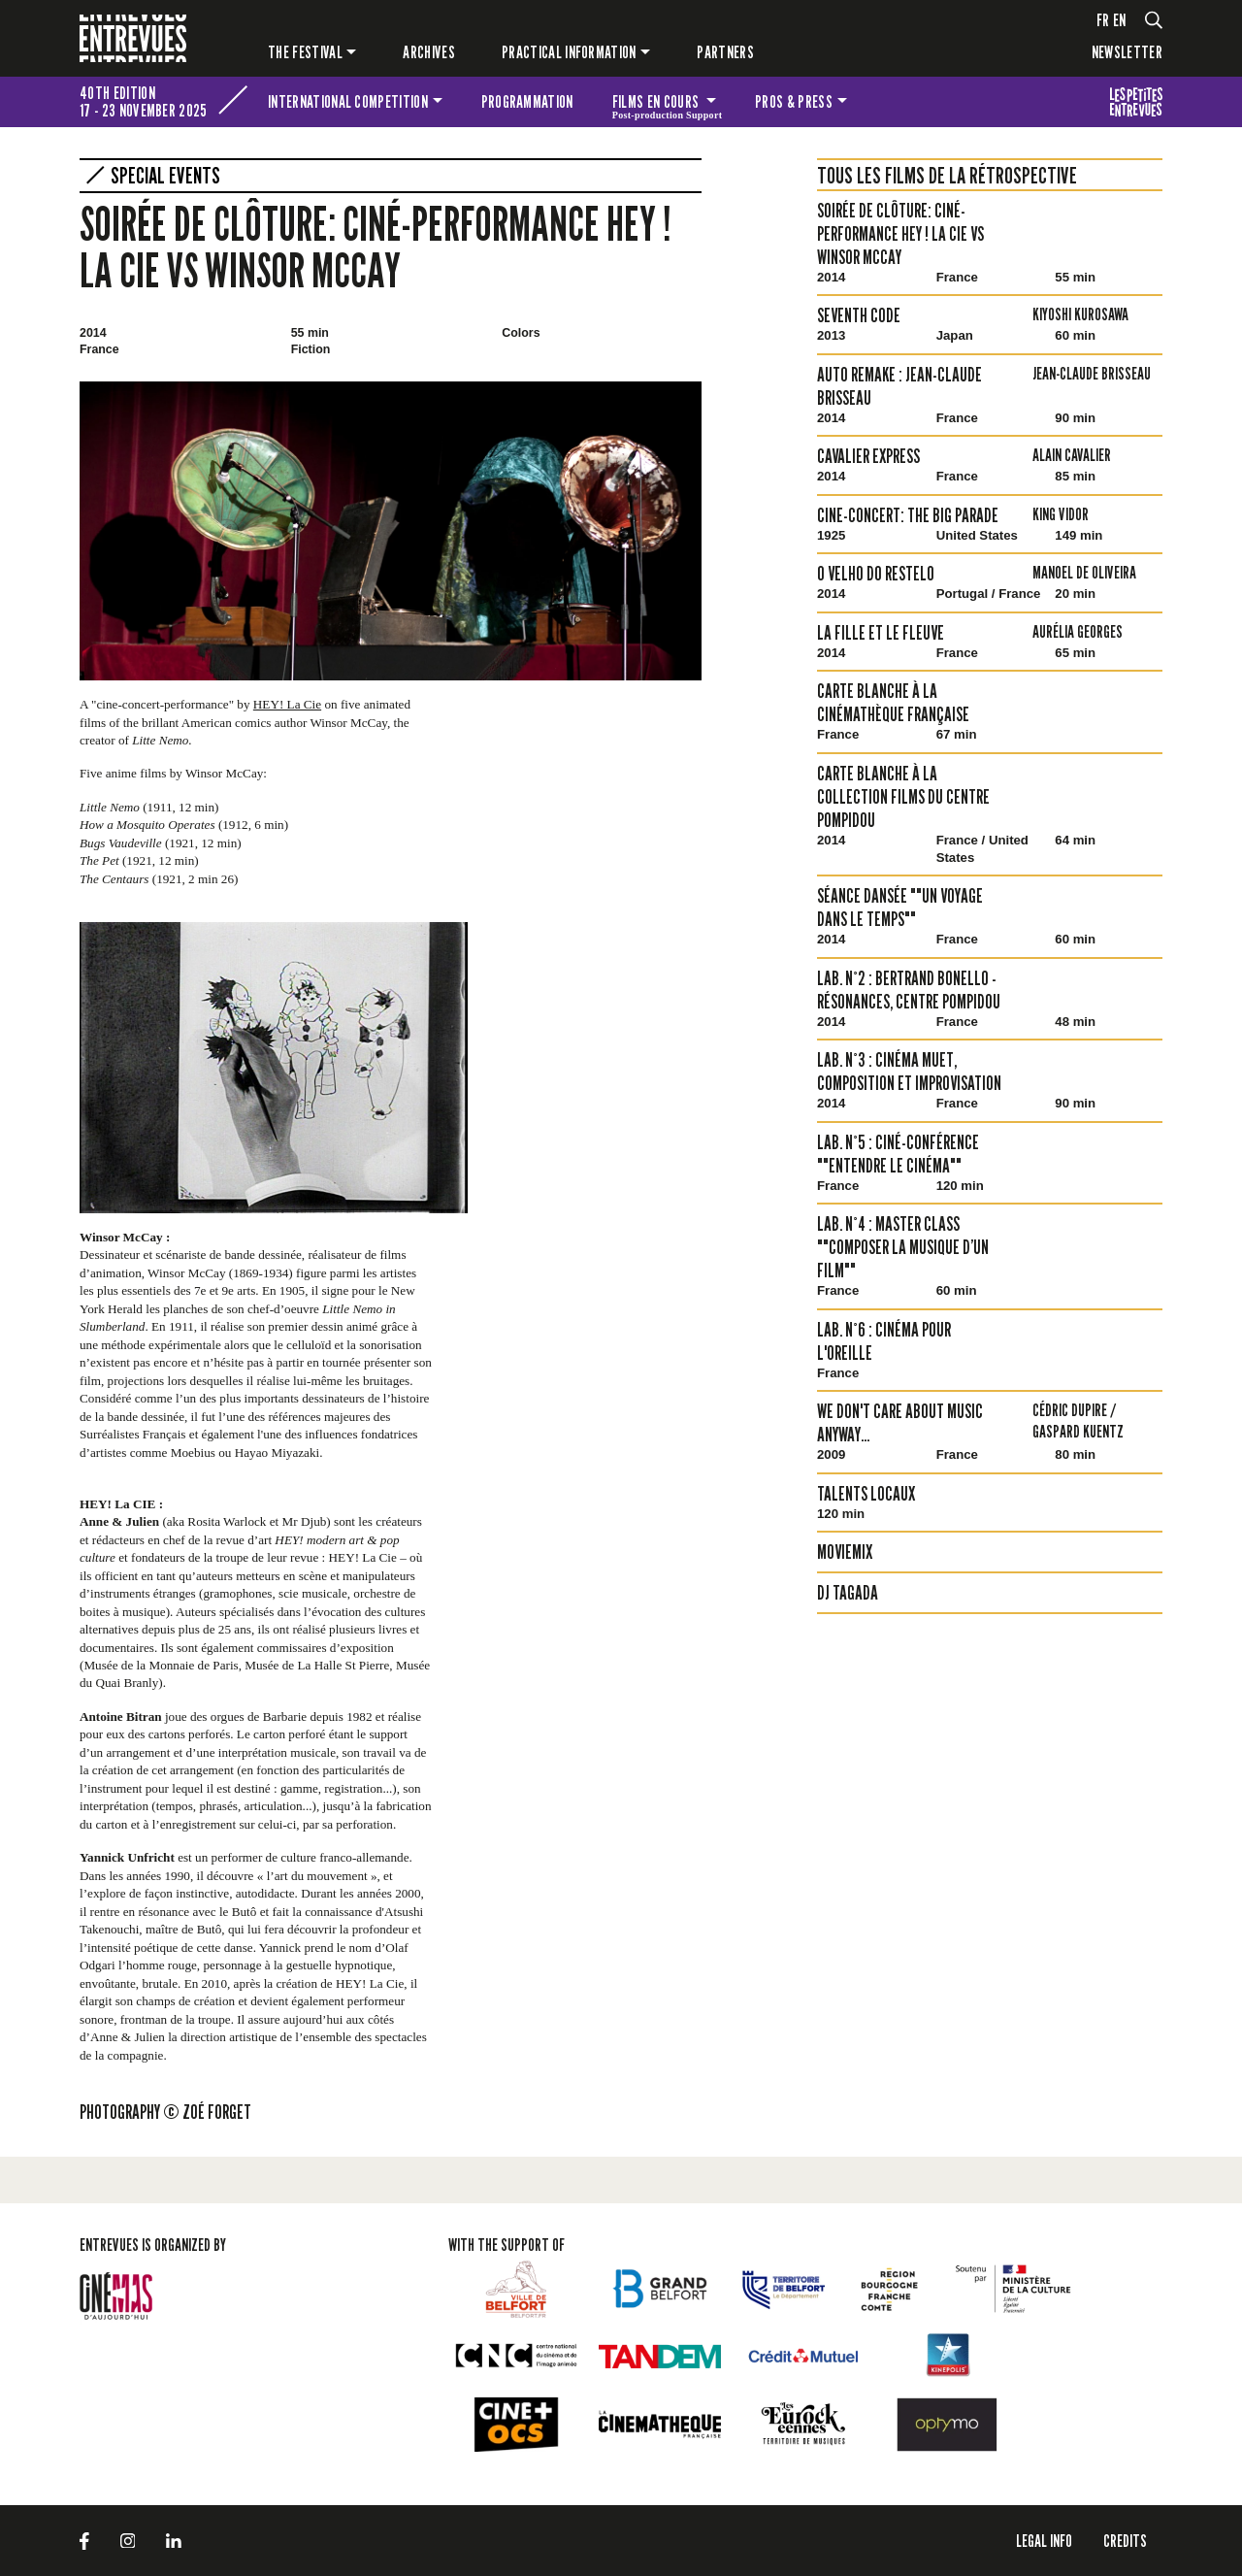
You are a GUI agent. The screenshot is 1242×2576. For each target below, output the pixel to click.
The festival (305, 52)
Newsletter (1127, 52)
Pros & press (794, 101)
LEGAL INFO (1044, 2540)
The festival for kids (1136, 101)
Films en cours (667, 104)
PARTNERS (725, 52)
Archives (429, 52)
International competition (348, 101)
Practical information (569, 52)
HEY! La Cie (287, 704)
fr (1103, 20)
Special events (165, 175)
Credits (1125, 2540)
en (1120, 20)
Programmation (527, 101)
